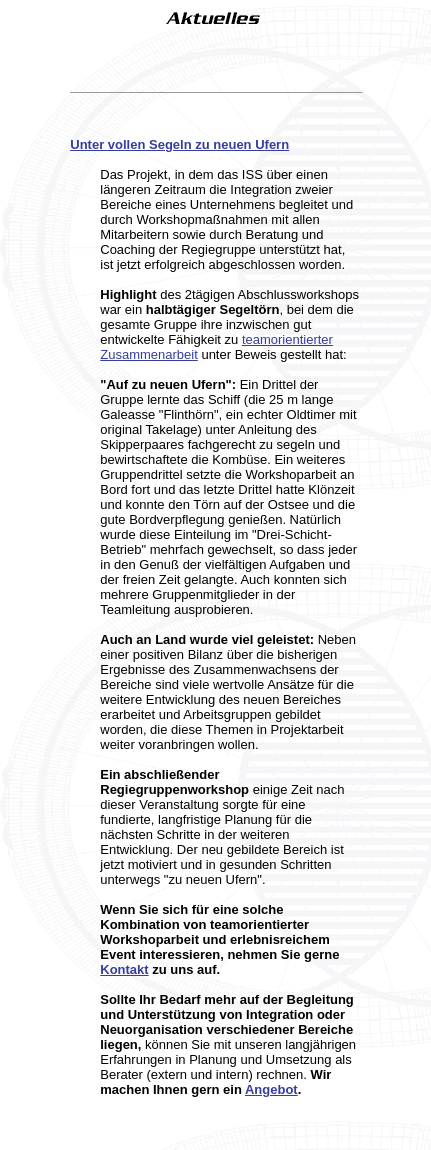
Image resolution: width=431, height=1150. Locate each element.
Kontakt (124, 969)
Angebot (271, 1089)
